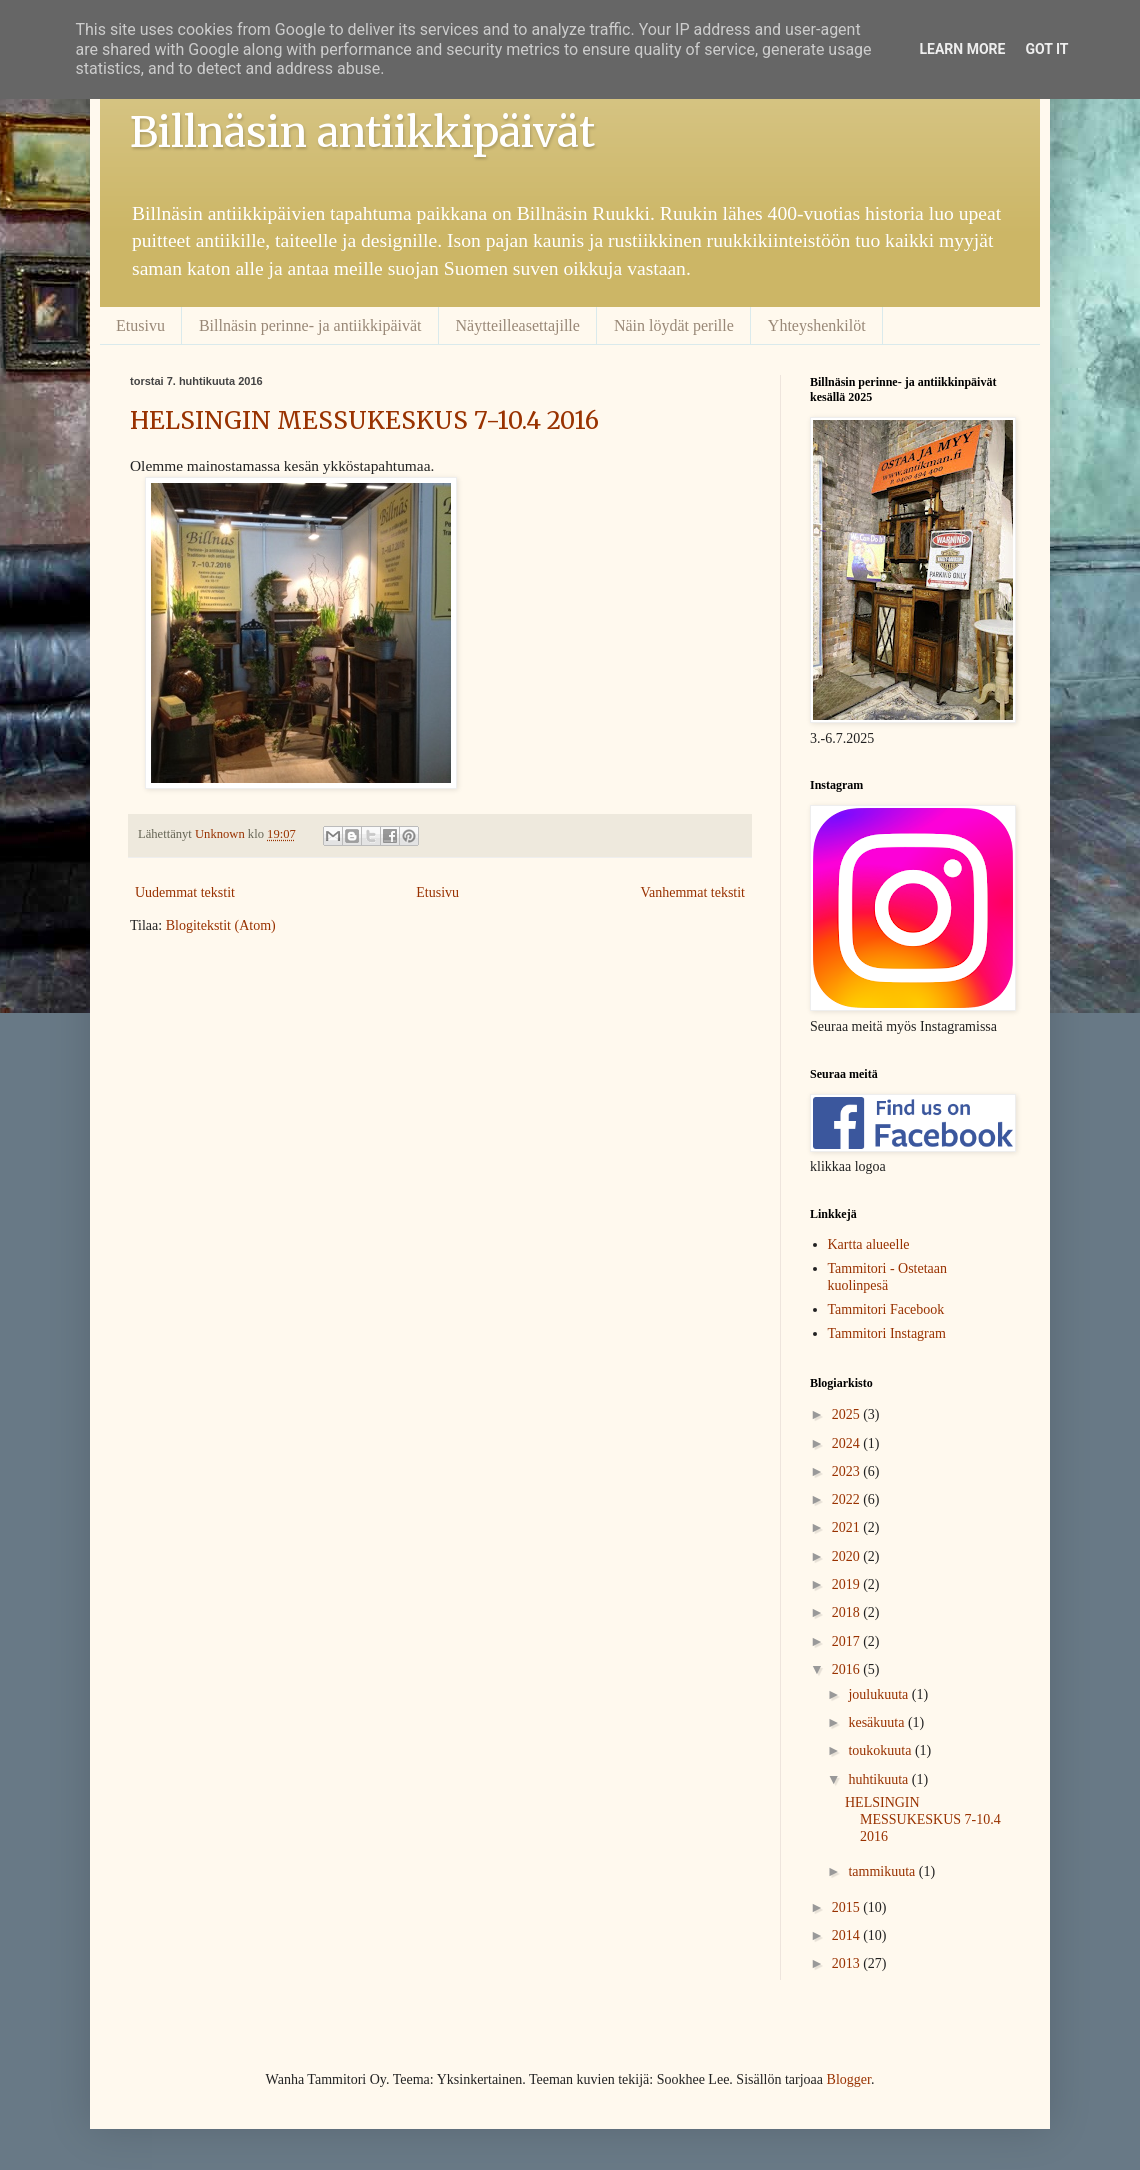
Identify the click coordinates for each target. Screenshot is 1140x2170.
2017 (848, 1641)
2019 (848, 1584)
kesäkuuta (877, 1722)
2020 (848, 1556)
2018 (848, 1612)
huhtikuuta (879, 1779)
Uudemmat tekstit (185, 892)
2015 (848, 1907)
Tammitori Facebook (886, 1309)
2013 (848, 1963)
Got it (1046, 49)
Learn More (962, 49)
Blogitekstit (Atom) (221, 925)
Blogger (849, 2079)
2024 (848, 1443)
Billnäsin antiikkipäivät (362, 132)
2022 (848, 1499)
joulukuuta (879, 1694)
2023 (848, 1471)
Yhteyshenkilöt (817, 325)
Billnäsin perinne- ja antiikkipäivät (310, 325)
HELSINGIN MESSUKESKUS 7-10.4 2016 (364, 420)
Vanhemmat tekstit (692, 892)
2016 (848, 1669)
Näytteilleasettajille (518, 325)
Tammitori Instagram (887, 1333)
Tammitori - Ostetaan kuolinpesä (888, 1277)
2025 (848, 1414)
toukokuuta (881, 1750)
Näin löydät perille (674, 325)
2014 (848, 1935)
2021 (848, 1527)
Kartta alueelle (869, 1244)
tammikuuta (883, 1871)
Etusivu (140, 325)
